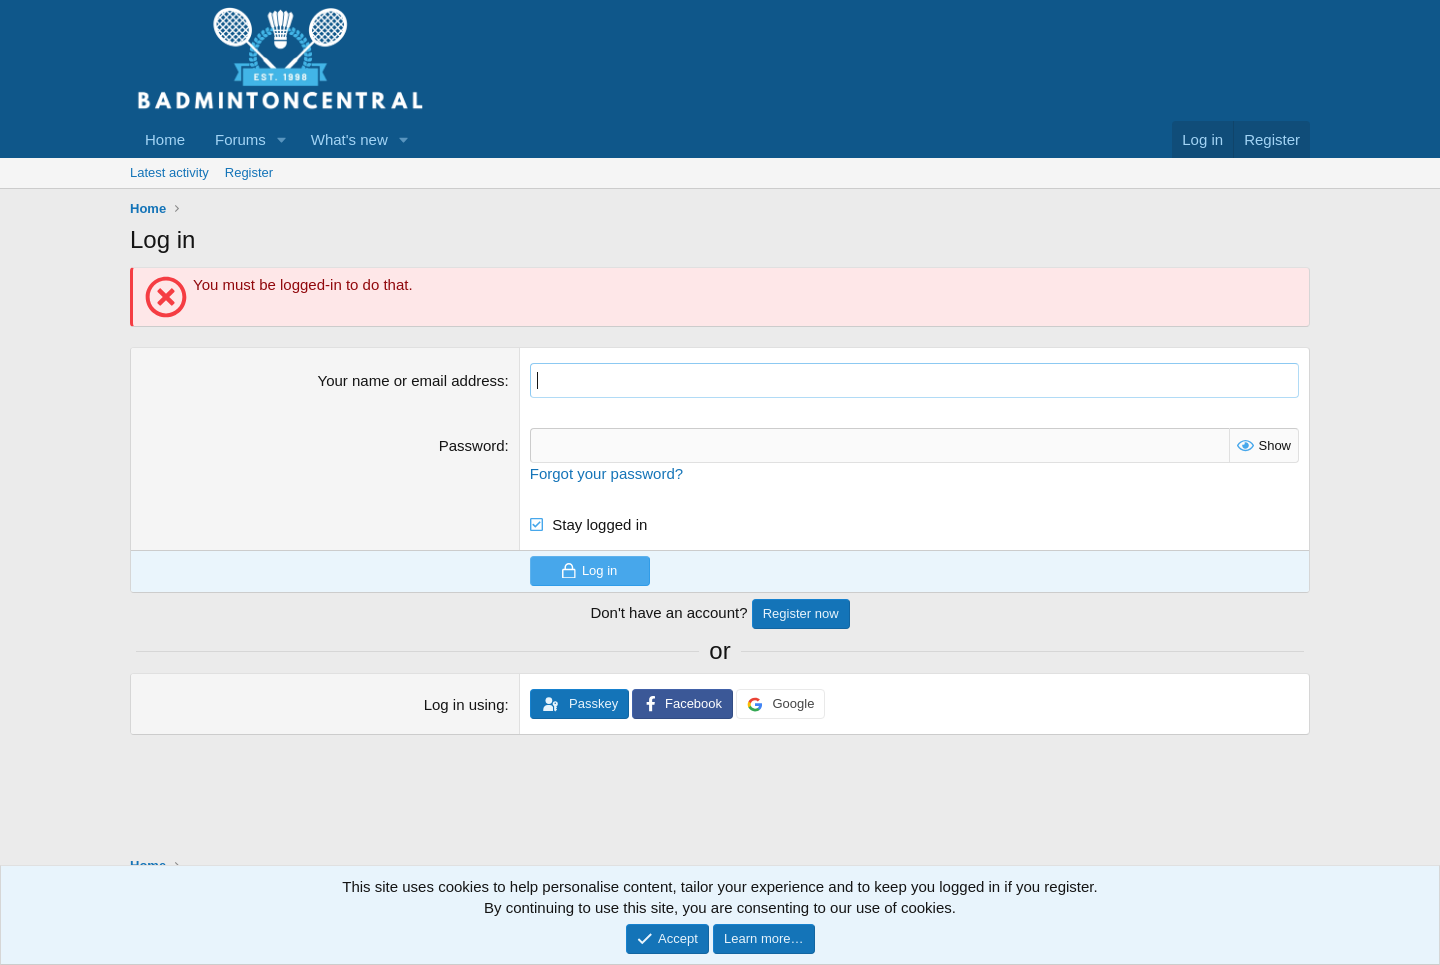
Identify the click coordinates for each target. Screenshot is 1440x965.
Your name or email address (411, 380)
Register (249, 172)
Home (165, 139)
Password (472, 445)
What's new (349, 139)
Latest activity (169, 172)
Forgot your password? (606, 473)
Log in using (464, 704)
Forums (240, 139)
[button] (282, 139)
